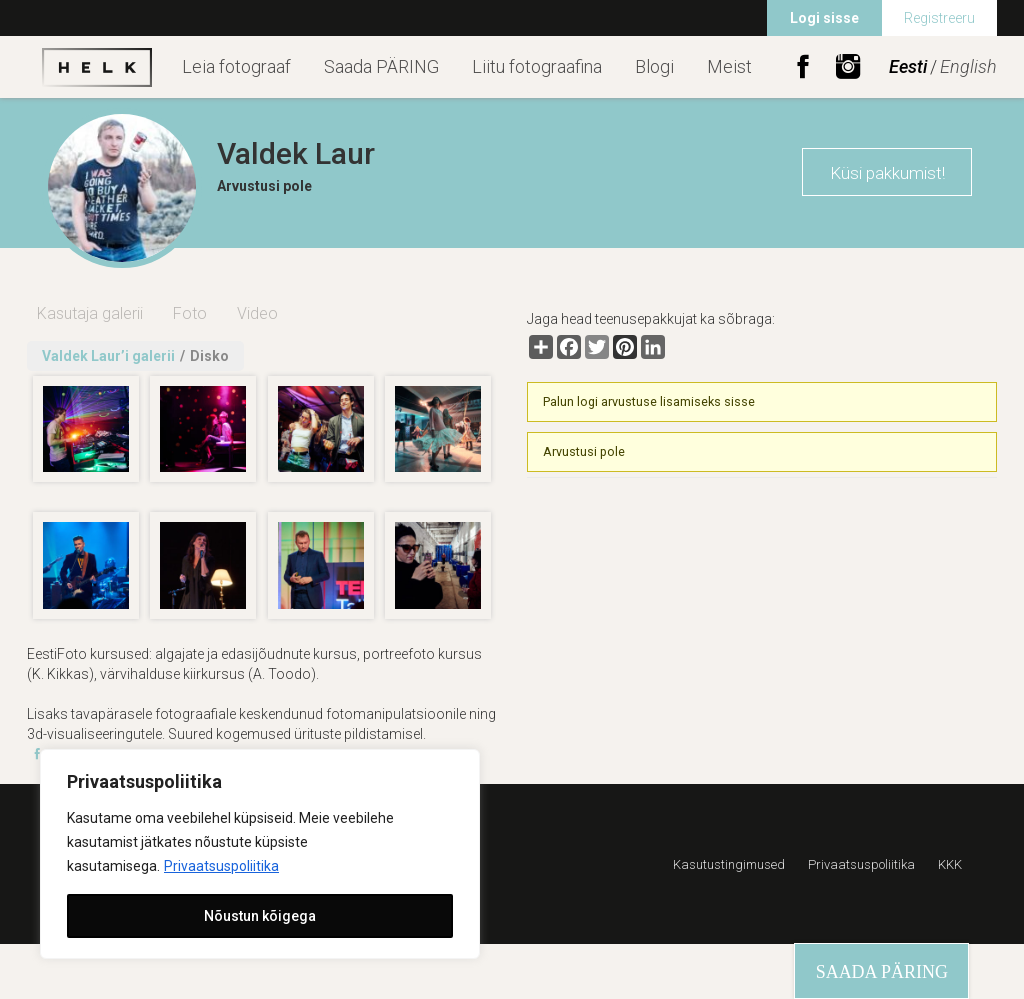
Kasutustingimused (729, 864)
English (968, 66)
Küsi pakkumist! (887, 173)
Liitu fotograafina (537, 66)
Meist (729, 66)
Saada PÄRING (381, 66)
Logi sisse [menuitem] (824, 18)
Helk (97, 67)
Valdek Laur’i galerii (108, 356)
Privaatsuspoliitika (221, 866)
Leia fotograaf (236, 66)
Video (257, 313)
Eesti (908, 66)
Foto (190, 313)
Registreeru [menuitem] (939, 18)
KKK (950, 864)
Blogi (654, 66)
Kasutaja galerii (90, 313)
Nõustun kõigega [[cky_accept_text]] (260, 916)
